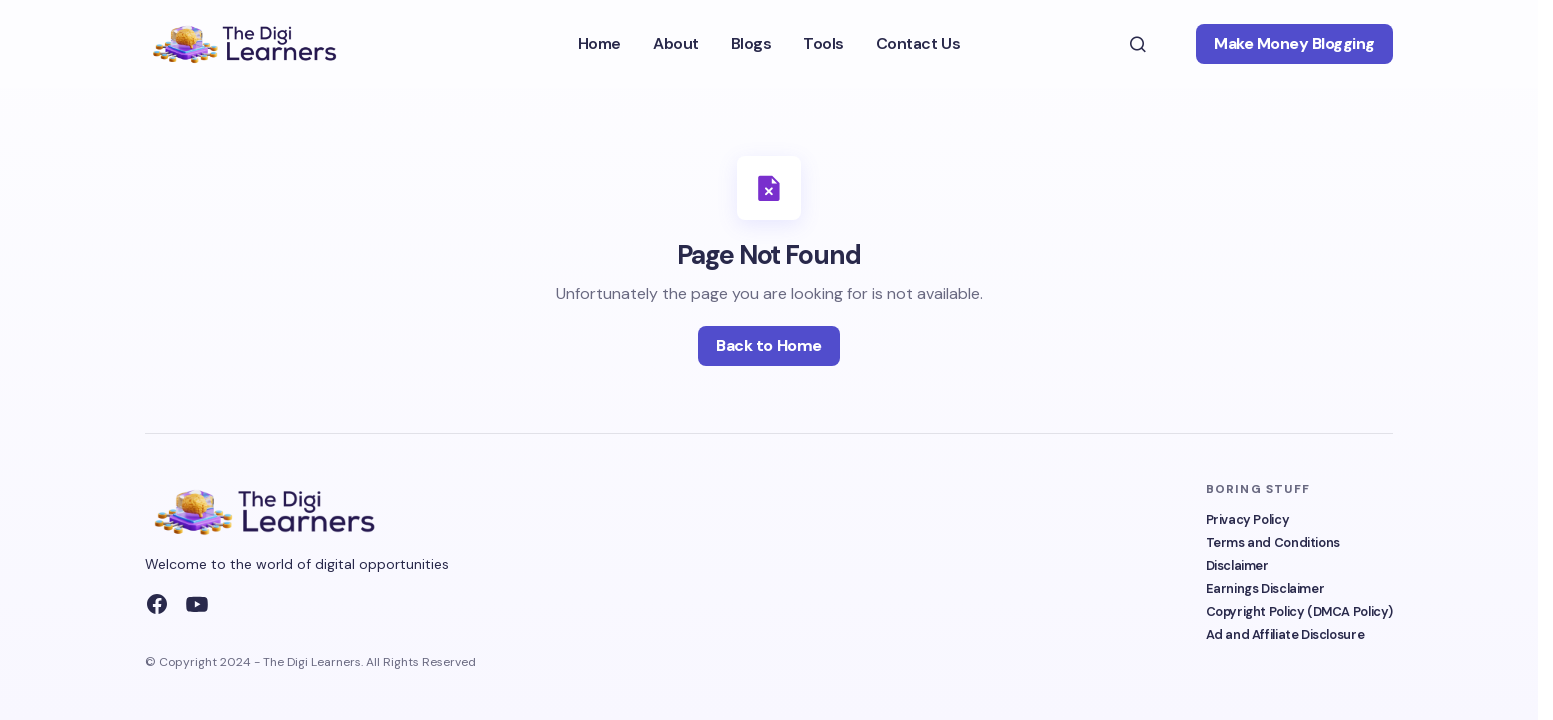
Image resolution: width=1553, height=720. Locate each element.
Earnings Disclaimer (1265, 588)
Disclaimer (1237, 565)
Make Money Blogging (1294, 43)
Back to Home (768, 345)
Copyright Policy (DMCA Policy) (1299, 611)
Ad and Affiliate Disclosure (1285, 634)
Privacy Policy (1248, 519)
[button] (1138, 44)
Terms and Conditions (1273, 542)
